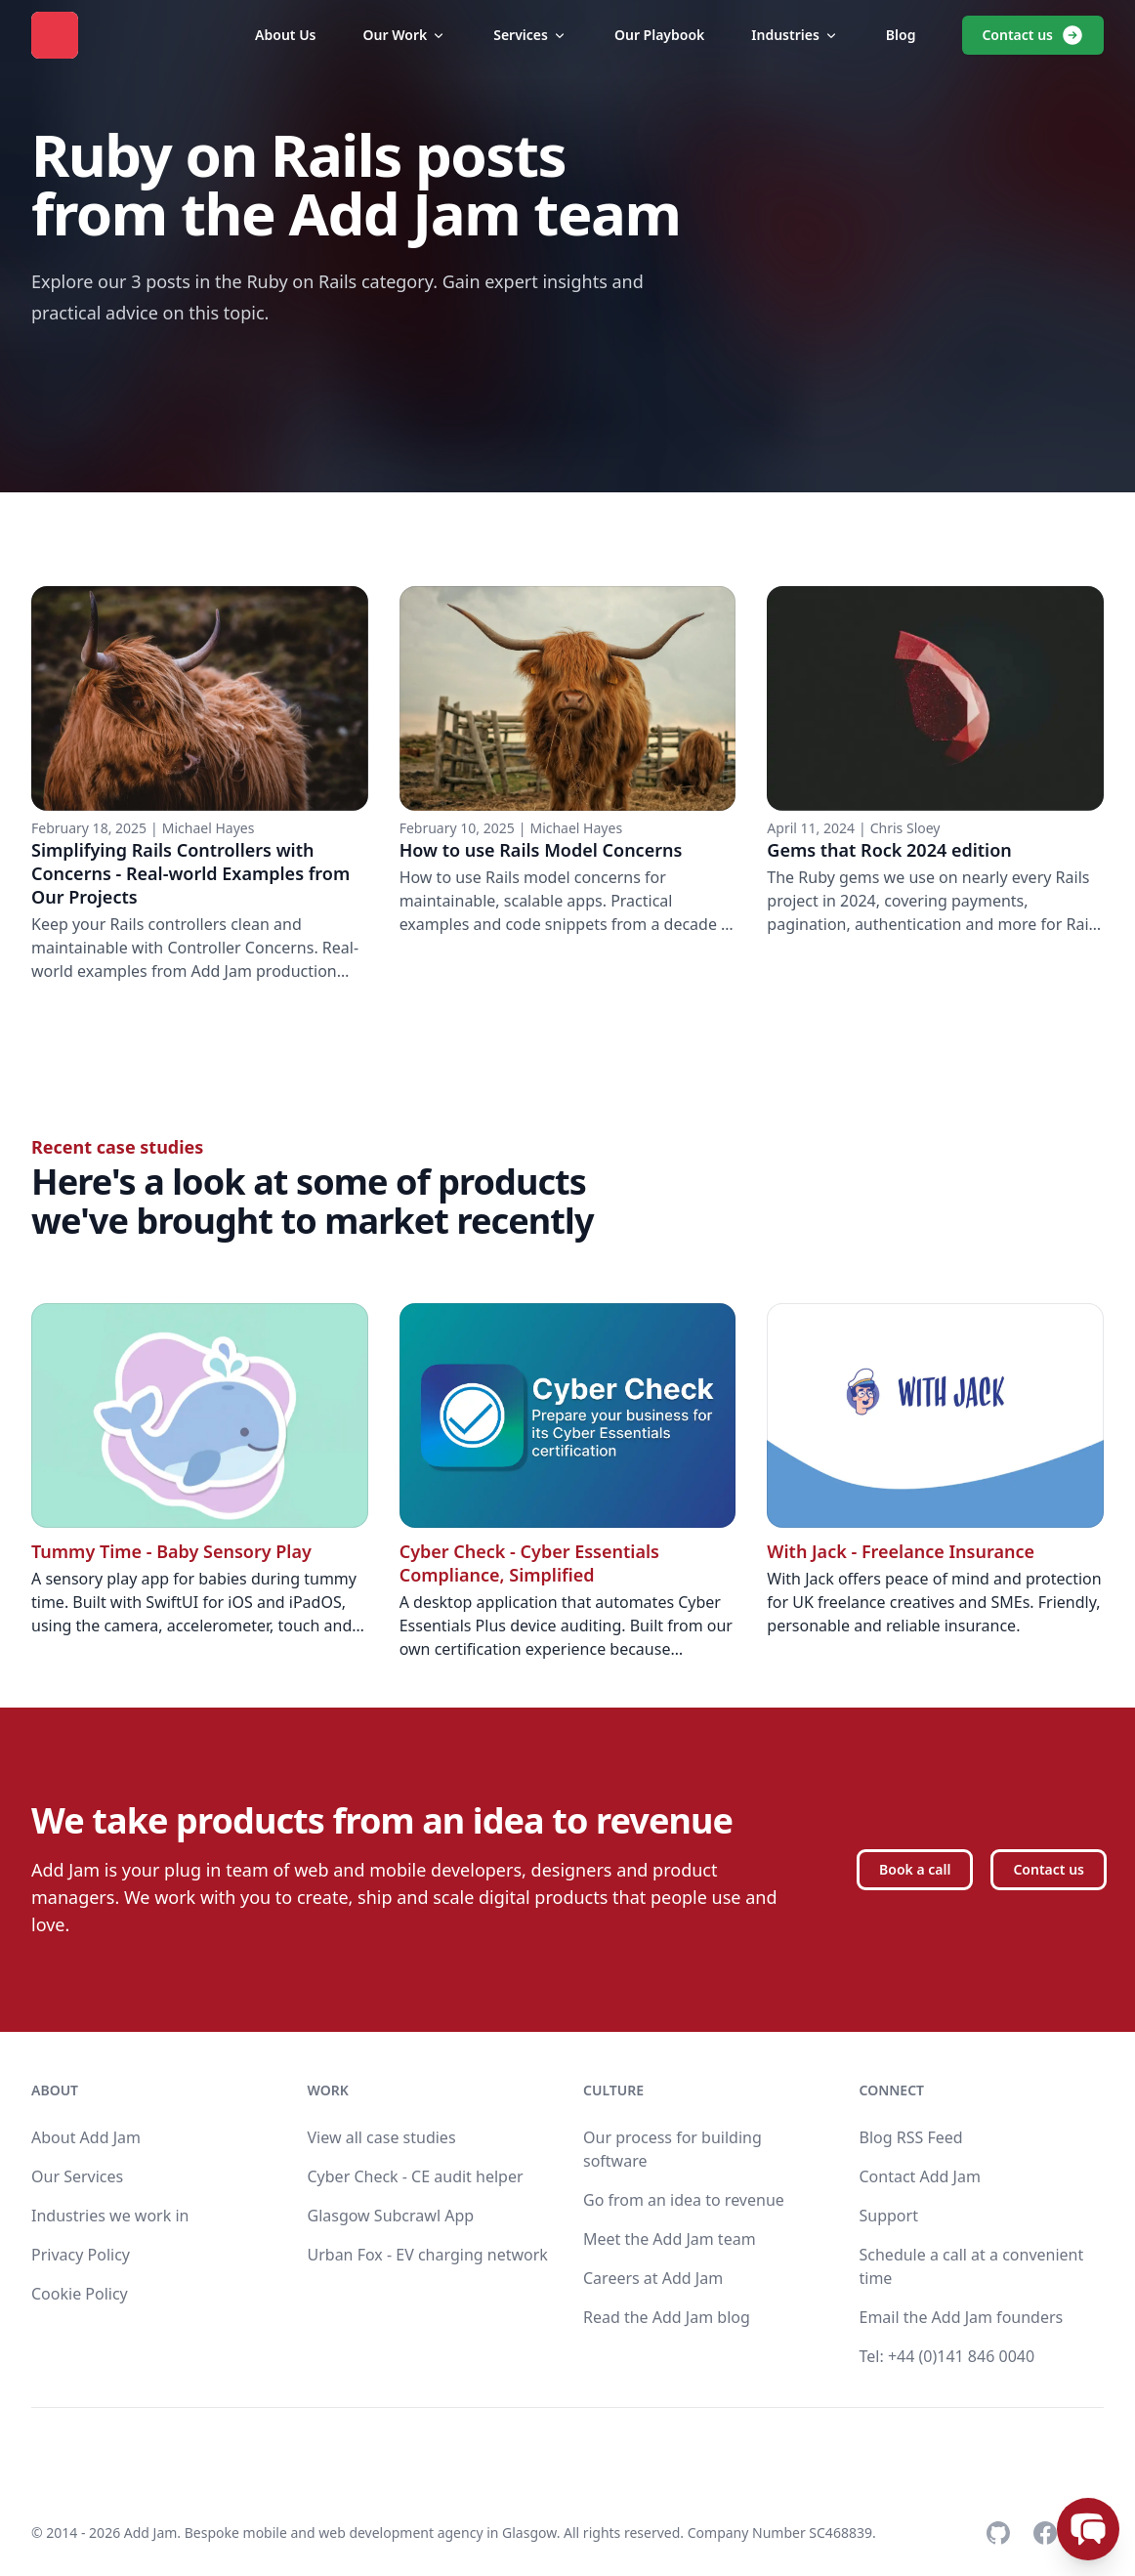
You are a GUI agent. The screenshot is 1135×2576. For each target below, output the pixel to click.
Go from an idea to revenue (683, 2200)
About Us (285, 34)
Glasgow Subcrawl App (391, 2215)
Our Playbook (659, 34)
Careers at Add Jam (653, 2278)
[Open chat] (1088, 2529)
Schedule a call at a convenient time (972, 2266)
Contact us (1033, 35)
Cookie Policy (79, 2293)
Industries (795, 34)
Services (530, 34)
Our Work (405, 34)
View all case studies (382, 2137)
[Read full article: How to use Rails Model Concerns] (567, 784)
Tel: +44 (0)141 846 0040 (947, 2356)
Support (889, 2215)
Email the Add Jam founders (962, 2317)
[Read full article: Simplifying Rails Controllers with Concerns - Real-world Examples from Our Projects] (199, 784)
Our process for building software (672, 2149)
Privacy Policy (80, 2254)
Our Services (77, 2176)
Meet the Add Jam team (669, 2239)
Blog (901, 34)
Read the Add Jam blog (666, 2317)
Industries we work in (110, 2215)
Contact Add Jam (920, 2176)
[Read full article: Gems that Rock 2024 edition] (935, 784)
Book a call (914, 1869)
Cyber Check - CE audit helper (416, 2176)
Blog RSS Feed (911, 2137)
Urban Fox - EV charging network (428, 2254)
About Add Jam (86, 2137)
